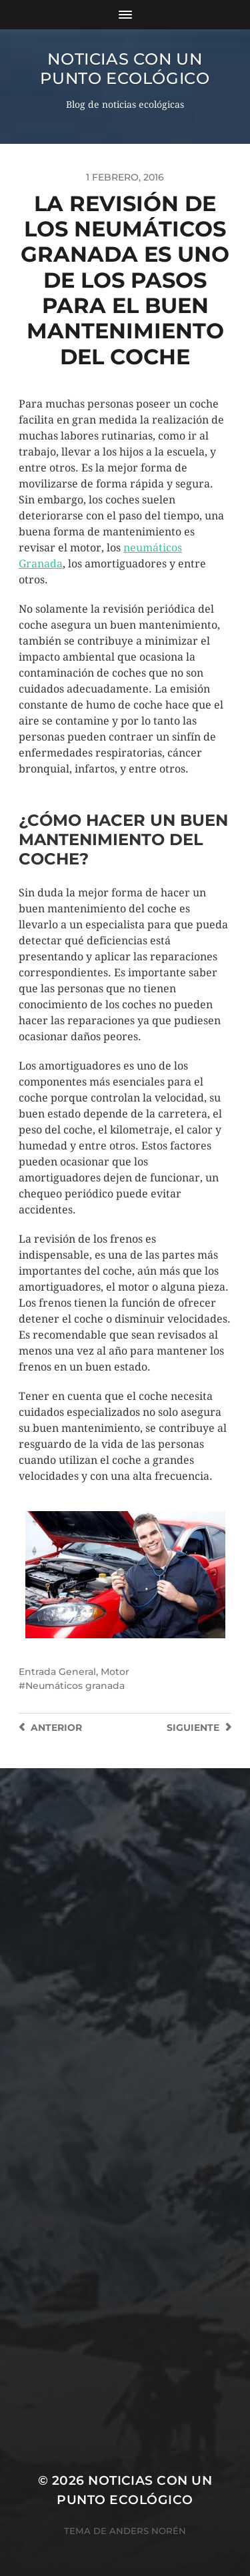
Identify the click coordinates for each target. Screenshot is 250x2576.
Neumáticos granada (75, 1686)
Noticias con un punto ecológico (124, 68)
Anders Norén (147, 2530)
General (77, 1672)
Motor (115, 1672)
